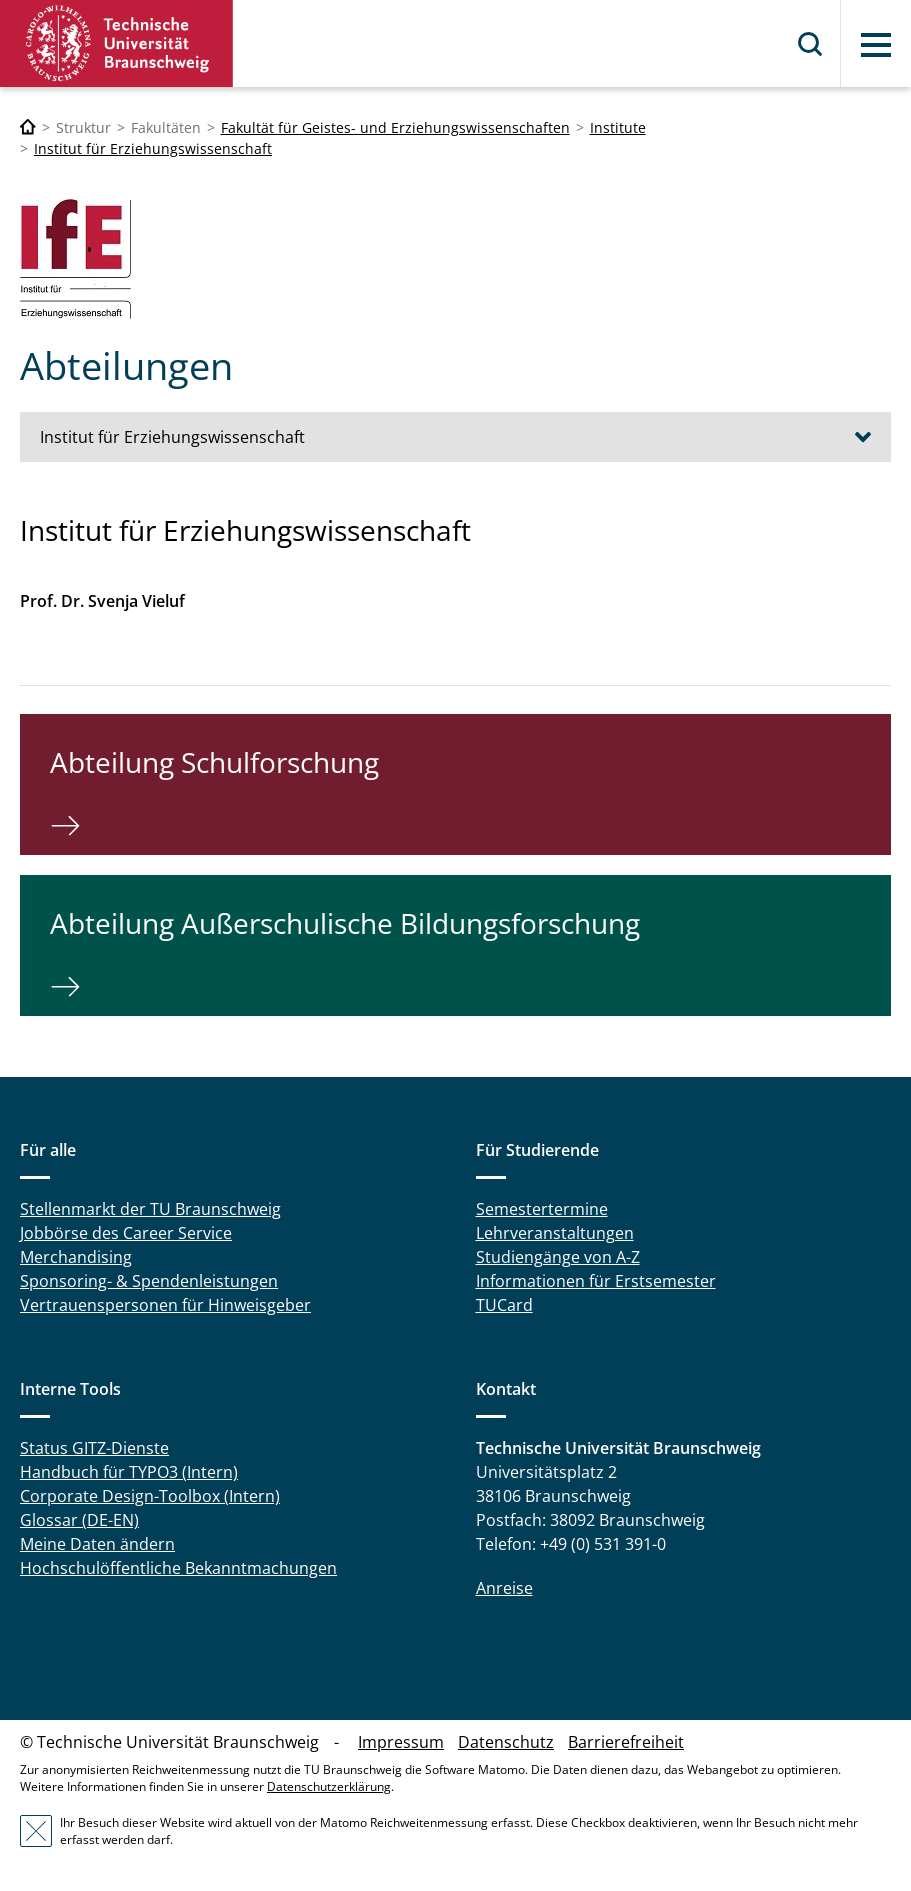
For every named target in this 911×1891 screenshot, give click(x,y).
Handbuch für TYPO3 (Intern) (129, 1472)
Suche (811, 44)
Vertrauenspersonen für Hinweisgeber (165, 1305)
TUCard (504, 1305)
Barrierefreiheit (626, 1742)
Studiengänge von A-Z (558, 1257)
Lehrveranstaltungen (555, 1233)
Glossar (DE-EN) (79, 1520)
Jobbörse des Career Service (126, 1233)
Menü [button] (876, 45)
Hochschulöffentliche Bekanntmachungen (178, 1568)
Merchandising (76, 1257)
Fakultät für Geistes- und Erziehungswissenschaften (395, 127)
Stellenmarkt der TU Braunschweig (150, 1209)
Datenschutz (506, 1742)
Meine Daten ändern (97, 1544)
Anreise (504, 1588)
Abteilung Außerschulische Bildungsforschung (345, 923)
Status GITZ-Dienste (94, 1448)
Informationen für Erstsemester (596, 1281)
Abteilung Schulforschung (214, 762)
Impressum (401, 1742)
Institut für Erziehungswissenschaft (153, 148)
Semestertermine (542, 1209)
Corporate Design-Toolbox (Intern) (150, 1496)
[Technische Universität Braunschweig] (28, 127)
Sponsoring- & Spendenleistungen (149, 1281)
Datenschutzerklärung (329, 1786)
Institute (618, 127)
